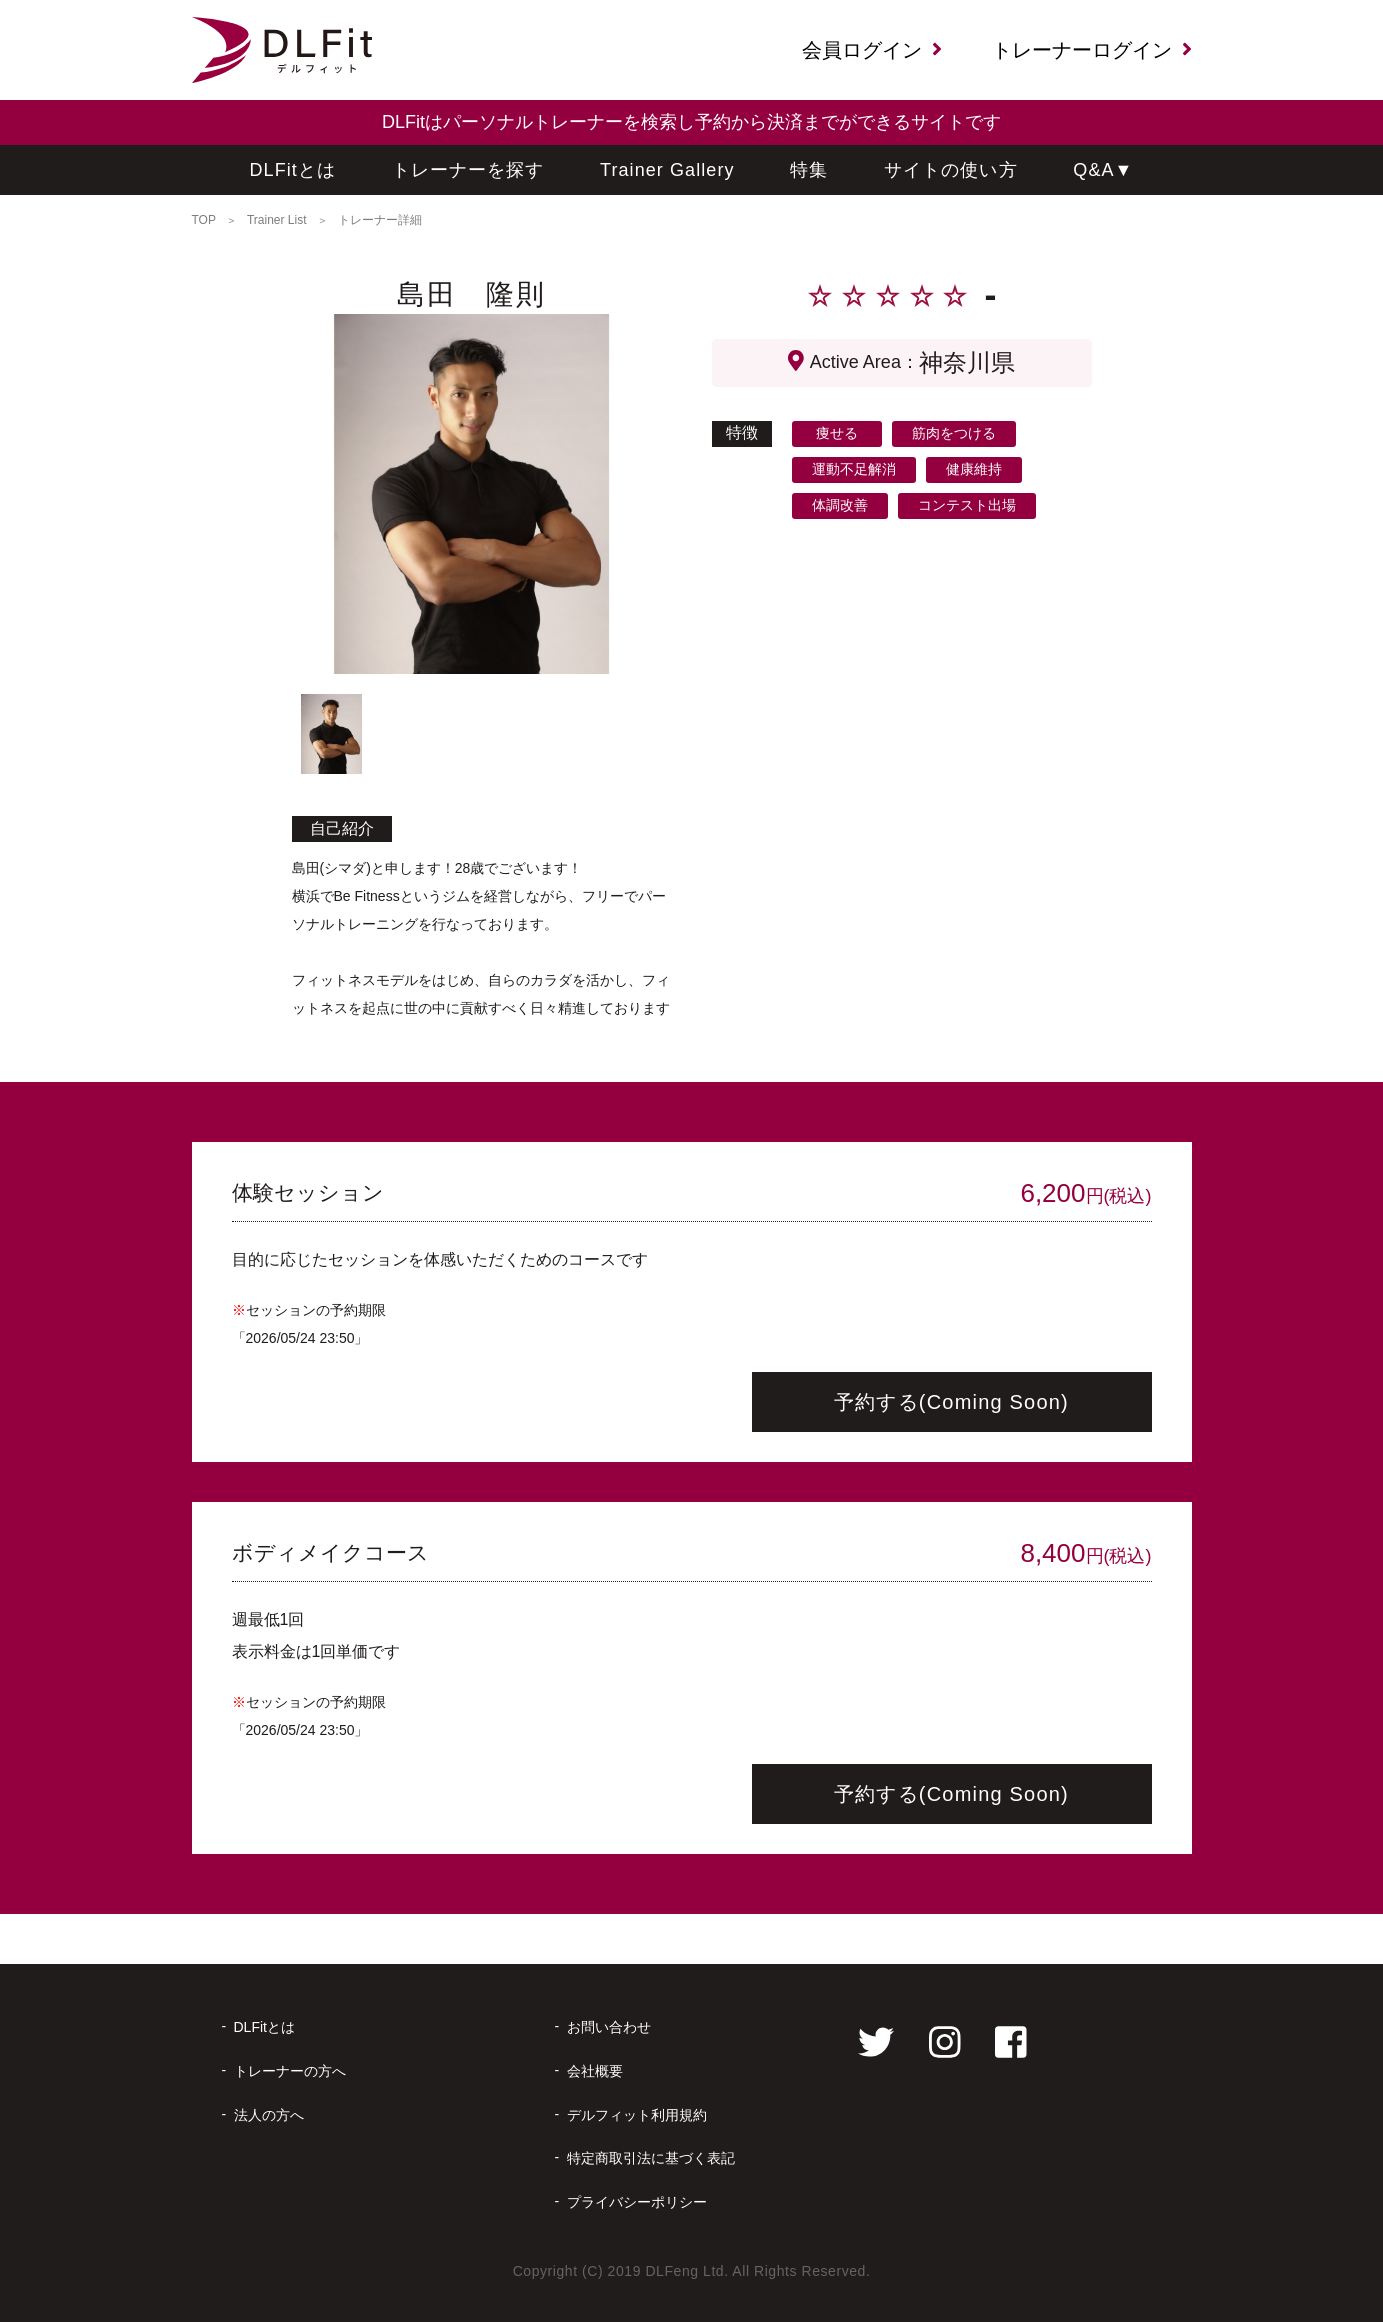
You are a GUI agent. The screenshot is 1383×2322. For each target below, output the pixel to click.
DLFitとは (293, 170)
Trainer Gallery (667, 170)
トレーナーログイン (1092, 50)
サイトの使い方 (951, 170)
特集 (809, 170)
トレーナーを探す (468, 170)
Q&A (1103, 170)
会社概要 (595, 2071)
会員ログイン (872, 50)
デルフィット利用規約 (637, 2115)
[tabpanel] (472, 494)
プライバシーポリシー (637, 2202)
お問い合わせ (609, 2027)
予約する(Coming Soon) (951, 1402)
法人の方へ (269, 2115)
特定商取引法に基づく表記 (651, 2158)
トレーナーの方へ (290, 2071)
